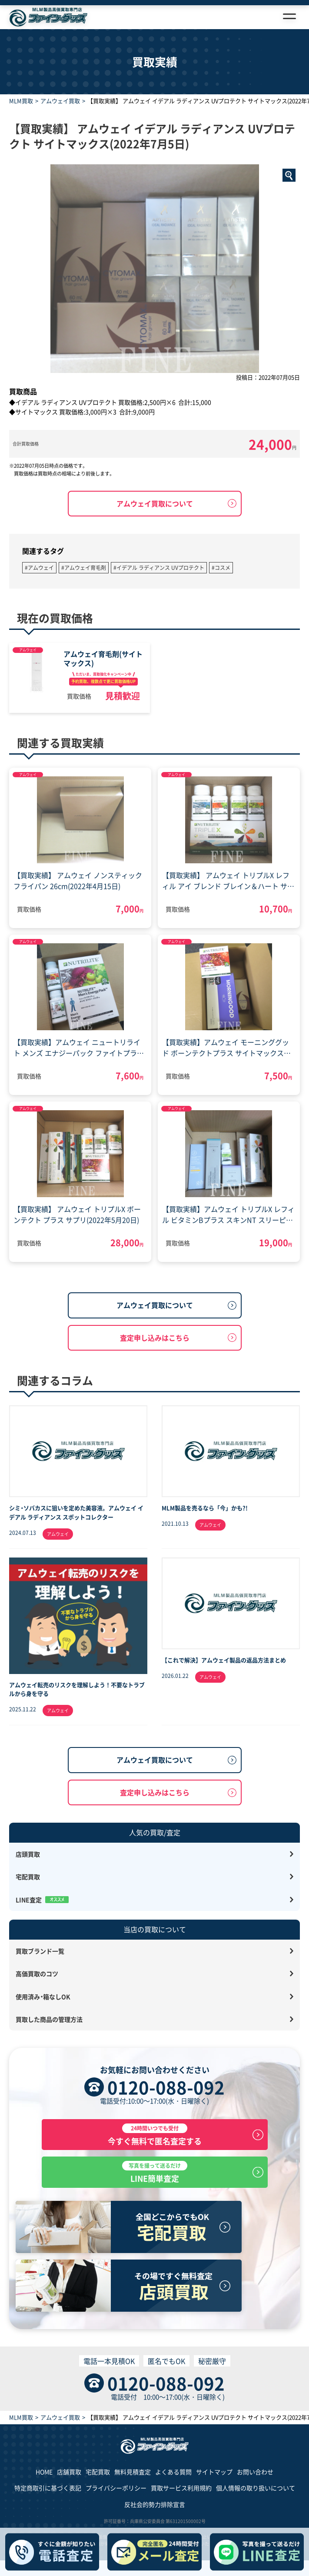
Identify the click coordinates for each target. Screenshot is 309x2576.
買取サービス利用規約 (181, 2487)
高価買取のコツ (37, 1973)
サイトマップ (214, 2471)
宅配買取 (28, 1876)
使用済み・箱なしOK (43, 1996)
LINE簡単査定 (154, 2172)
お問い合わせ (255, 2471)
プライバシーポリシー (116, 2487)
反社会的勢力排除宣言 (154, 2504)
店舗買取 (69, 2471)
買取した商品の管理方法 (49, 2019)
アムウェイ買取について (154, 503)
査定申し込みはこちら (154, 1337)
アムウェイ (28, 649)
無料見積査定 (132, 2471)
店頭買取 (28, 1854)
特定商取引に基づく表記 (47, 2487)
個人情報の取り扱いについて (255, 2487)
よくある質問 (173, 2471)
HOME (44, 2471)
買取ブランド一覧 (40, 1951)
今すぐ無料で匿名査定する (155, 2135)
